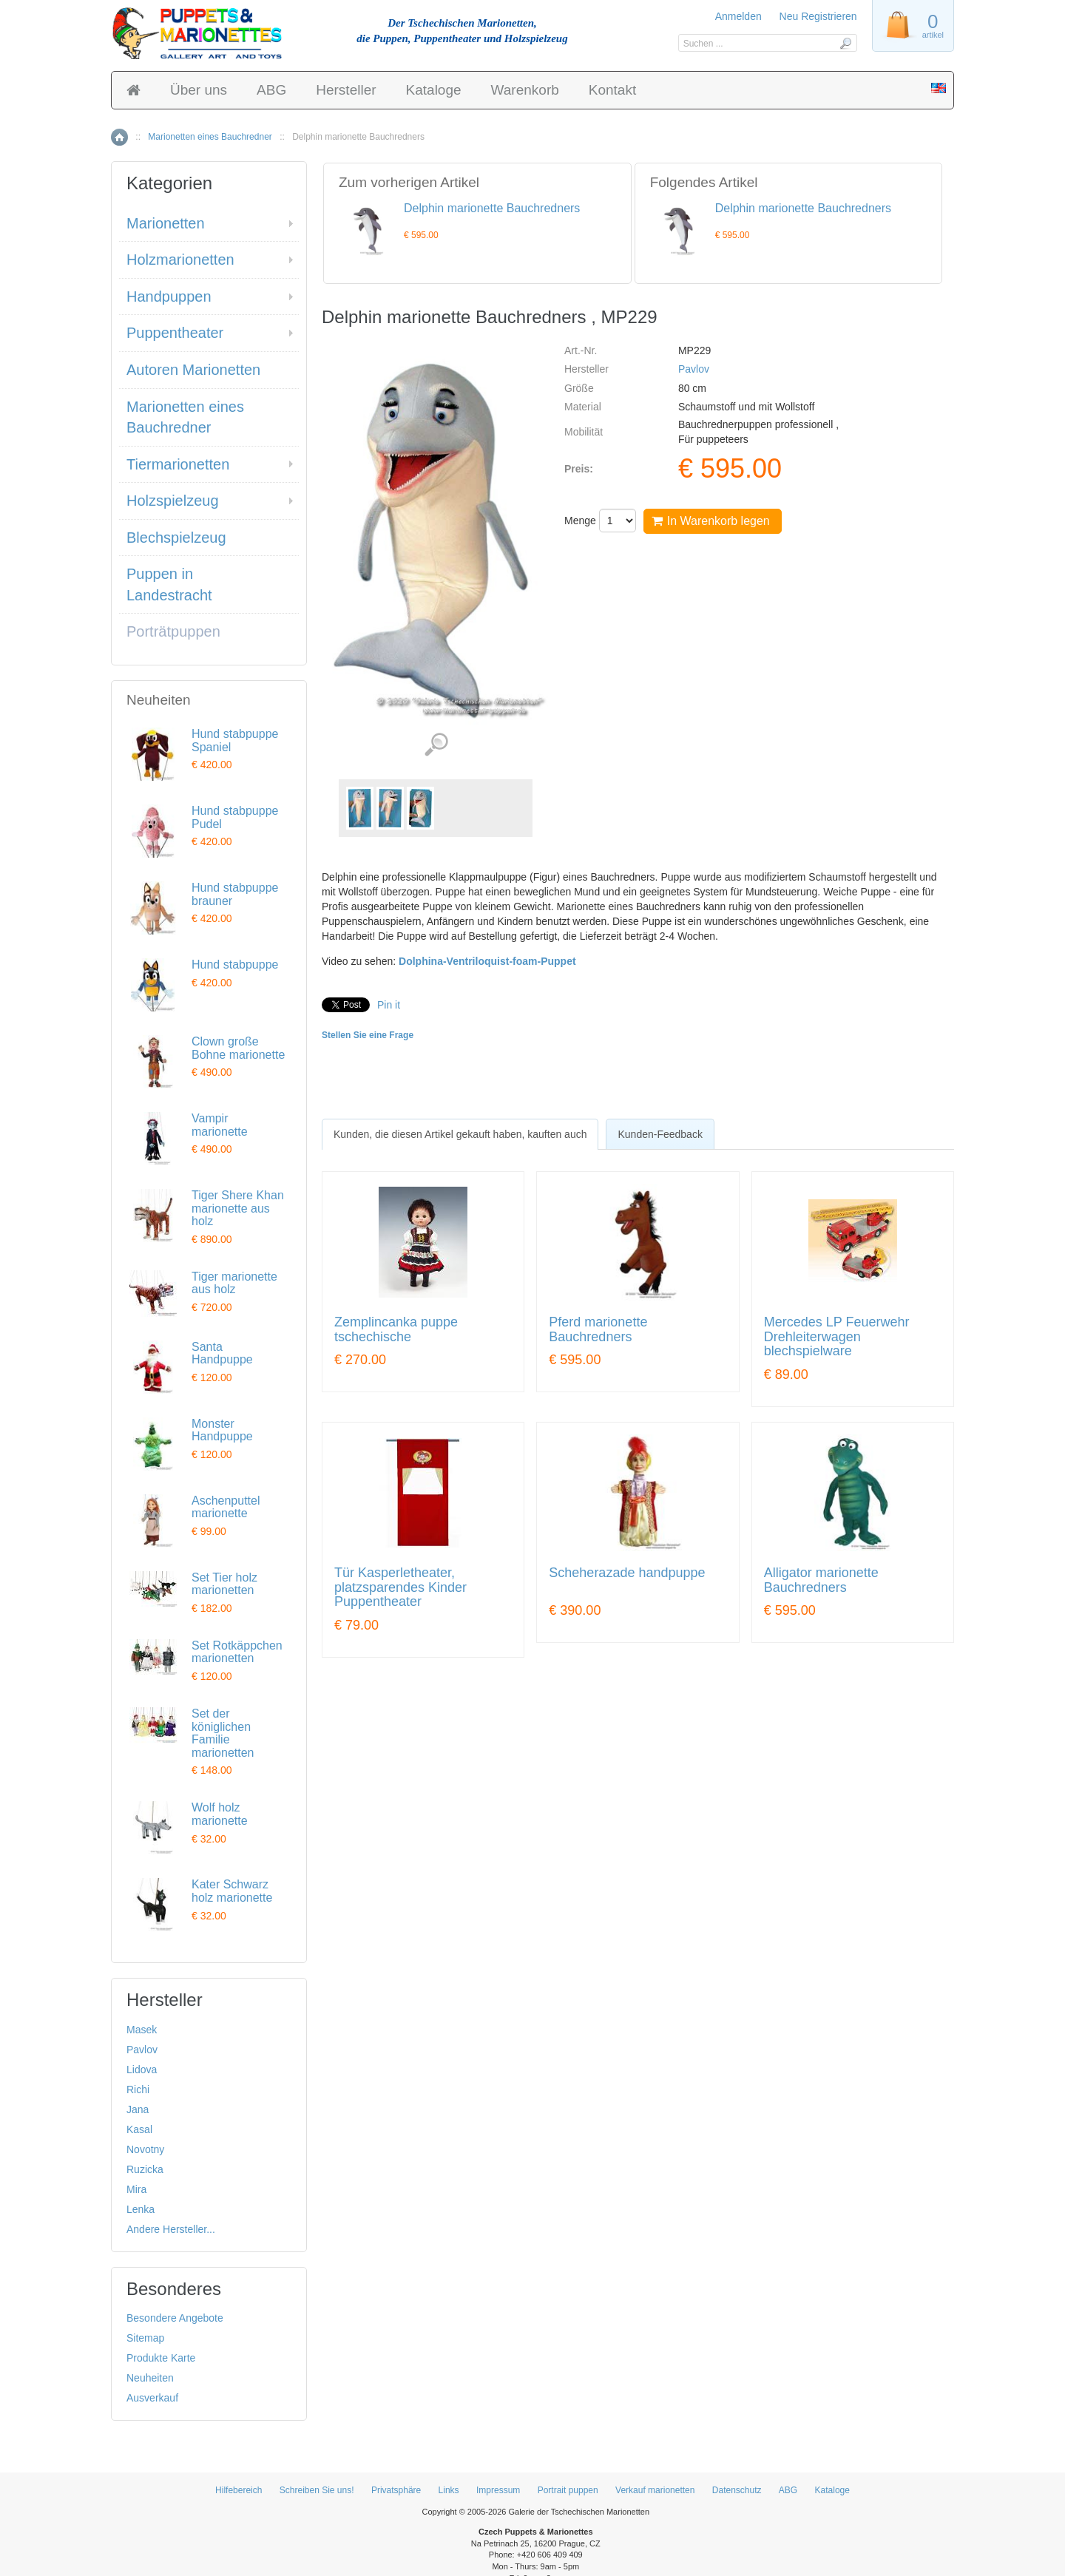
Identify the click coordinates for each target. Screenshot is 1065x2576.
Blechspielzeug (176, 537)
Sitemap (145, 2338)
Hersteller (346, 90)
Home (119, 137)
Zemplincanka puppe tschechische (396, 1329)
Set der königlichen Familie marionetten (223, 1733)
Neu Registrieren (818, 16)
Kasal (139, 2129)
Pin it (388, 1005)
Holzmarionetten (180, 259)
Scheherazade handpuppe (627, 1573)
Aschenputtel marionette (226, 1507)
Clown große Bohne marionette (238, 1048)
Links (449, 2490)
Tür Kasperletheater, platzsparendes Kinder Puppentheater (400, 1588)
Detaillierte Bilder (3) (436, 745)
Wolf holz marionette (220, 1814)
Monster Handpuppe (222, 1430)
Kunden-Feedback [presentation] (660, 1134)
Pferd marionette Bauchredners (598, 1329)
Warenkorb (525, 90)
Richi (137, 2089)
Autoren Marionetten (193, 370)
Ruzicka (144, 2169)
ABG (271, 90)
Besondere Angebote (174, 2318)
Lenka (140, 2209)
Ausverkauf (152, 2398)
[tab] (460, 1134)
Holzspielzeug (172, 500)
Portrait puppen (568, 2490)
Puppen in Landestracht (169, 584)
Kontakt (612, 90)
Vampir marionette (220, 1125)
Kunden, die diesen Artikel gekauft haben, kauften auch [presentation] (460, 1134)
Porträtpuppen (173, 631)
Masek (141, 2030)
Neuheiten (150, 2378)
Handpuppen (169, 296)
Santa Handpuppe (222, 1353)
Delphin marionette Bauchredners (492, 208)
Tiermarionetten (177, 464)
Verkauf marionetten (654, 2490)
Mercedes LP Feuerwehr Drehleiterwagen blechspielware (837, 1337)
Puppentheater (174, 333)
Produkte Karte (160, 2358)
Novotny (145, 2149)
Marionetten (165, 223)
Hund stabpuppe (235, 964)
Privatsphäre (396, 2490)
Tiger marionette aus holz (234, 1283)
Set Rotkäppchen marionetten (237, 1652)
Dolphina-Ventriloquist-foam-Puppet (487, 961)
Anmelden (738, 16)
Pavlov (693, 369)
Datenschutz (737, 2490)
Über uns (198, 90)
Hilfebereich (238, 2490)
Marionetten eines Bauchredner (209, 137)
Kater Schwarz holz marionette (232, 1891)
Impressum (498, 2490)
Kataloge (434, 90)
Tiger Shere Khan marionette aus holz (238, 1208)
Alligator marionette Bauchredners (821, 1580)
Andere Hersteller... (170, 2229)
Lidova (141, 2069)
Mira (136, 2189)
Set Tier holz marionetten (224, 1584)
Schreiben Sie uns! (317, 2490)
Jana (137, 2109)
